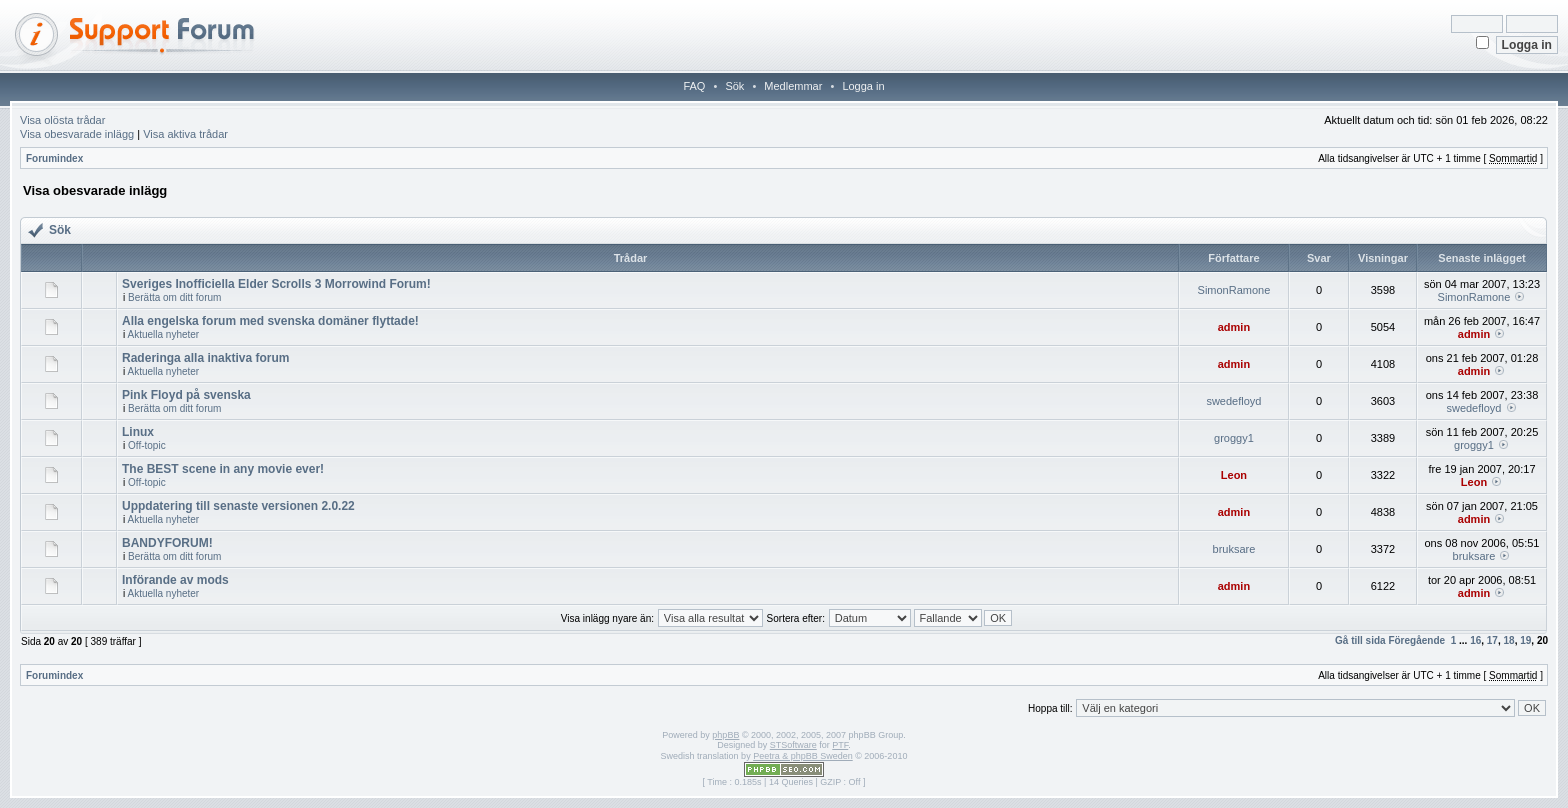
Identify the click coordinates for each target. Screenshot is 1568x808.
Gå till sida (1360, 640)
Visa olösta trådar (62, 120)
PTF (840, 745)
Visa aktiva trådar (185, 134)
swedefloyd (1233, 401)
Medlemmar (793, 86)
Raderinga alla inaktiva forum (205, 358)
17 (1492, 640)
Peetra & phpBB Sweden (803, 756)
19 (1525, 640)
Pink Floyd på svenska (186, 395)
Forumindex (54, 158)
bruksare (1234, 549)
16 (1475, 640)
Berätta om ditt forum (174, 297)
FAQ (694, 86)
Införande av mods (175, 580)
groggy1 (1234, 438)
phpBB (725, 735)
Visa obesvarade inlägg (77, 134)
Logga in (863, 86)
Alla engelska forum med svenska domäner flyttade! (270, 321)
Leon (1234, 475)
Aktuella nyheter (163, 334)
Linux (138, 432)
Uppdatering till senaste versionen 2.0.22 (238, 506)
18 (1509, 640)
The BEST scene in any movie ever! (223, 469)
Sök (734, 86)
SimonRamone (1234, 290)
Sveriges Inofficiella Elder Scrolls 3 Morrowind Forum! (276, 284)
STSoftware (793, 745)
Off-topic (147, 445)
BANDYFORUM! (167, 543)
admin (1234, 327)
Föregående (1416, 640)
